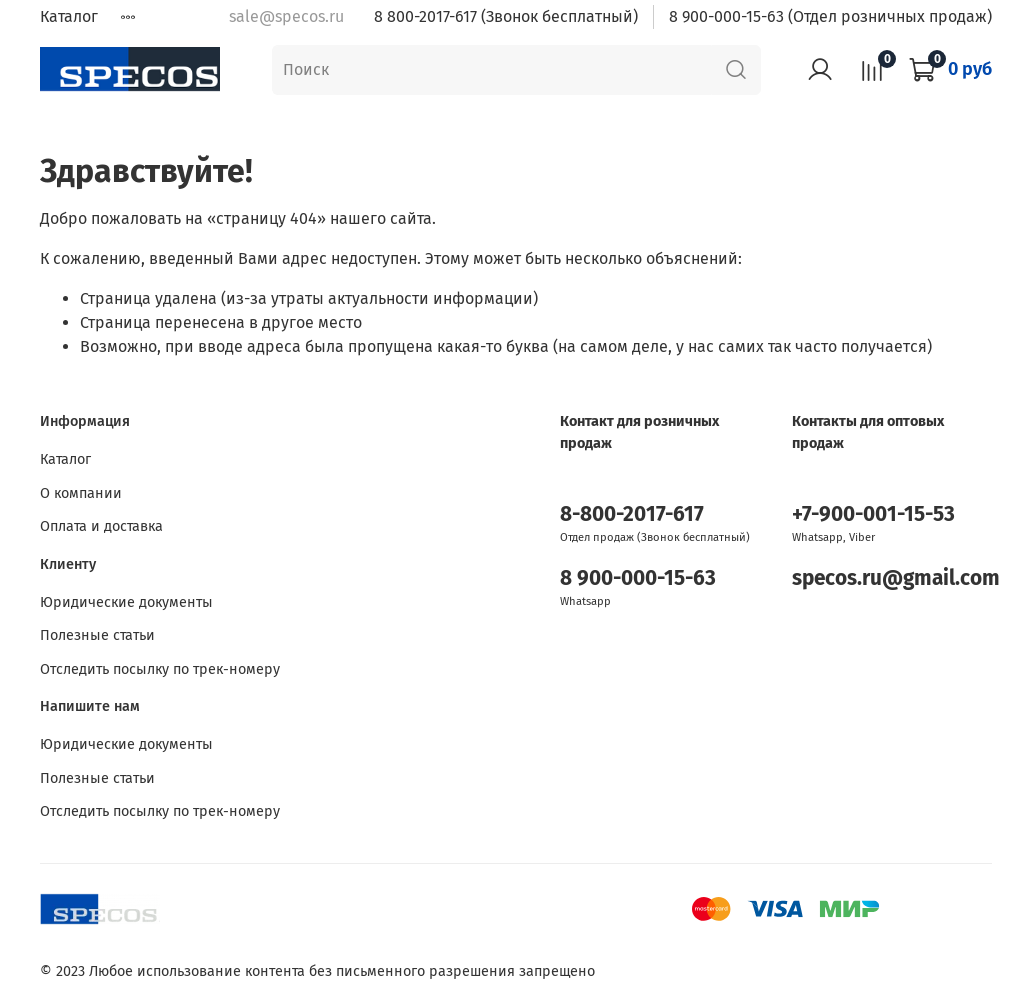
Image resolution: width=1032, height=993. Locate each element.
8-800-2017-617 (632, 514)
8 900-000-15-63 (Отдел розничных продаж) (830, 16)
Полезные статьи (97, 635)
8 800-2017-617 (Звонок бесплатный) (506, 16)
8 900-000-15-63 (638, 578)
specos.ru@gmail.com (896, 578)
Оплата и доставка (101, 526)
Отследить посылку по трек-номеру (160, 669)
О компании (81, 493)
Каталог (69, 16)
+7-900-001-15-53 (873, 514)
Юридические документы (126, 602)
